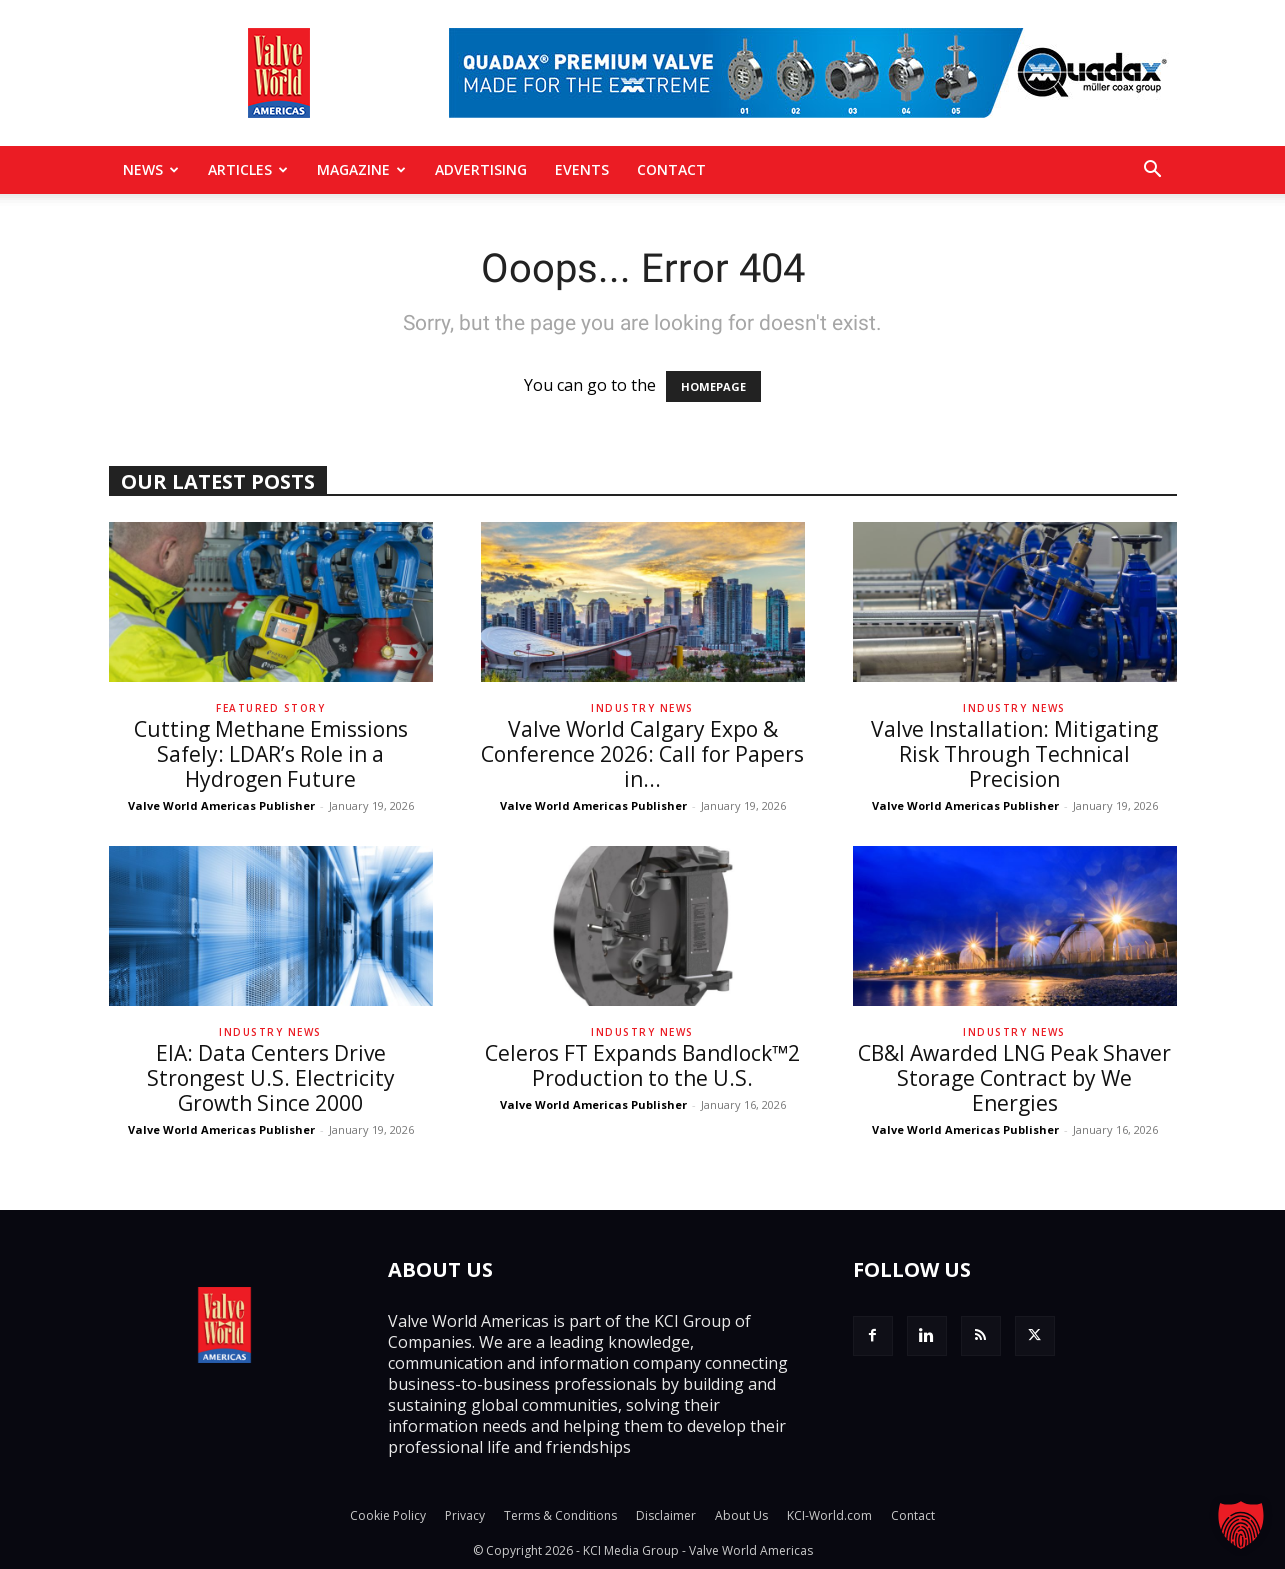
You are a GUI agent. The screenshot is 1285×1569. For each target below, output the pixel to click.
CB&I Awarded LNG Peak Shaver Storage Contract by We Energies (1014, 1078)
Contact (671, 169)
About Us (741, 1515)
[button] (1153, 171)
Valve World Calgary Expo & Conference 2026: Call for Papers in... (642, 754)
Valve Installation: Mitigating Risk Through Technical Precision (1014, 754)
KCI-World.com (829, 1515)
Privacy (465, 1515)
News (151, 169)
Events (582, 169)
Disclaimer (666, 1515)
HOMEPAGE (713, 386)
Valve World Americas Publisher (221, 805)
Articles (248, 169)
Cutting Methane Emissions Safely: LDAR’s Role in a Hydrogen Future (271, 754)
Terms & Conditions (560, 1515)
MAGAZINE (361, 169)
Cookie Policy (388, 1515)
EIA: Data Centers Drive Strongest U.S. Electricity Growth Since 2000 (271, 1078)
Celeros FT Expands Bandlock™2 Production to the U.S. (642, 1065)
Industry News (642, 708)
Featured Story (270, 708)
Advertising (481, 169)
